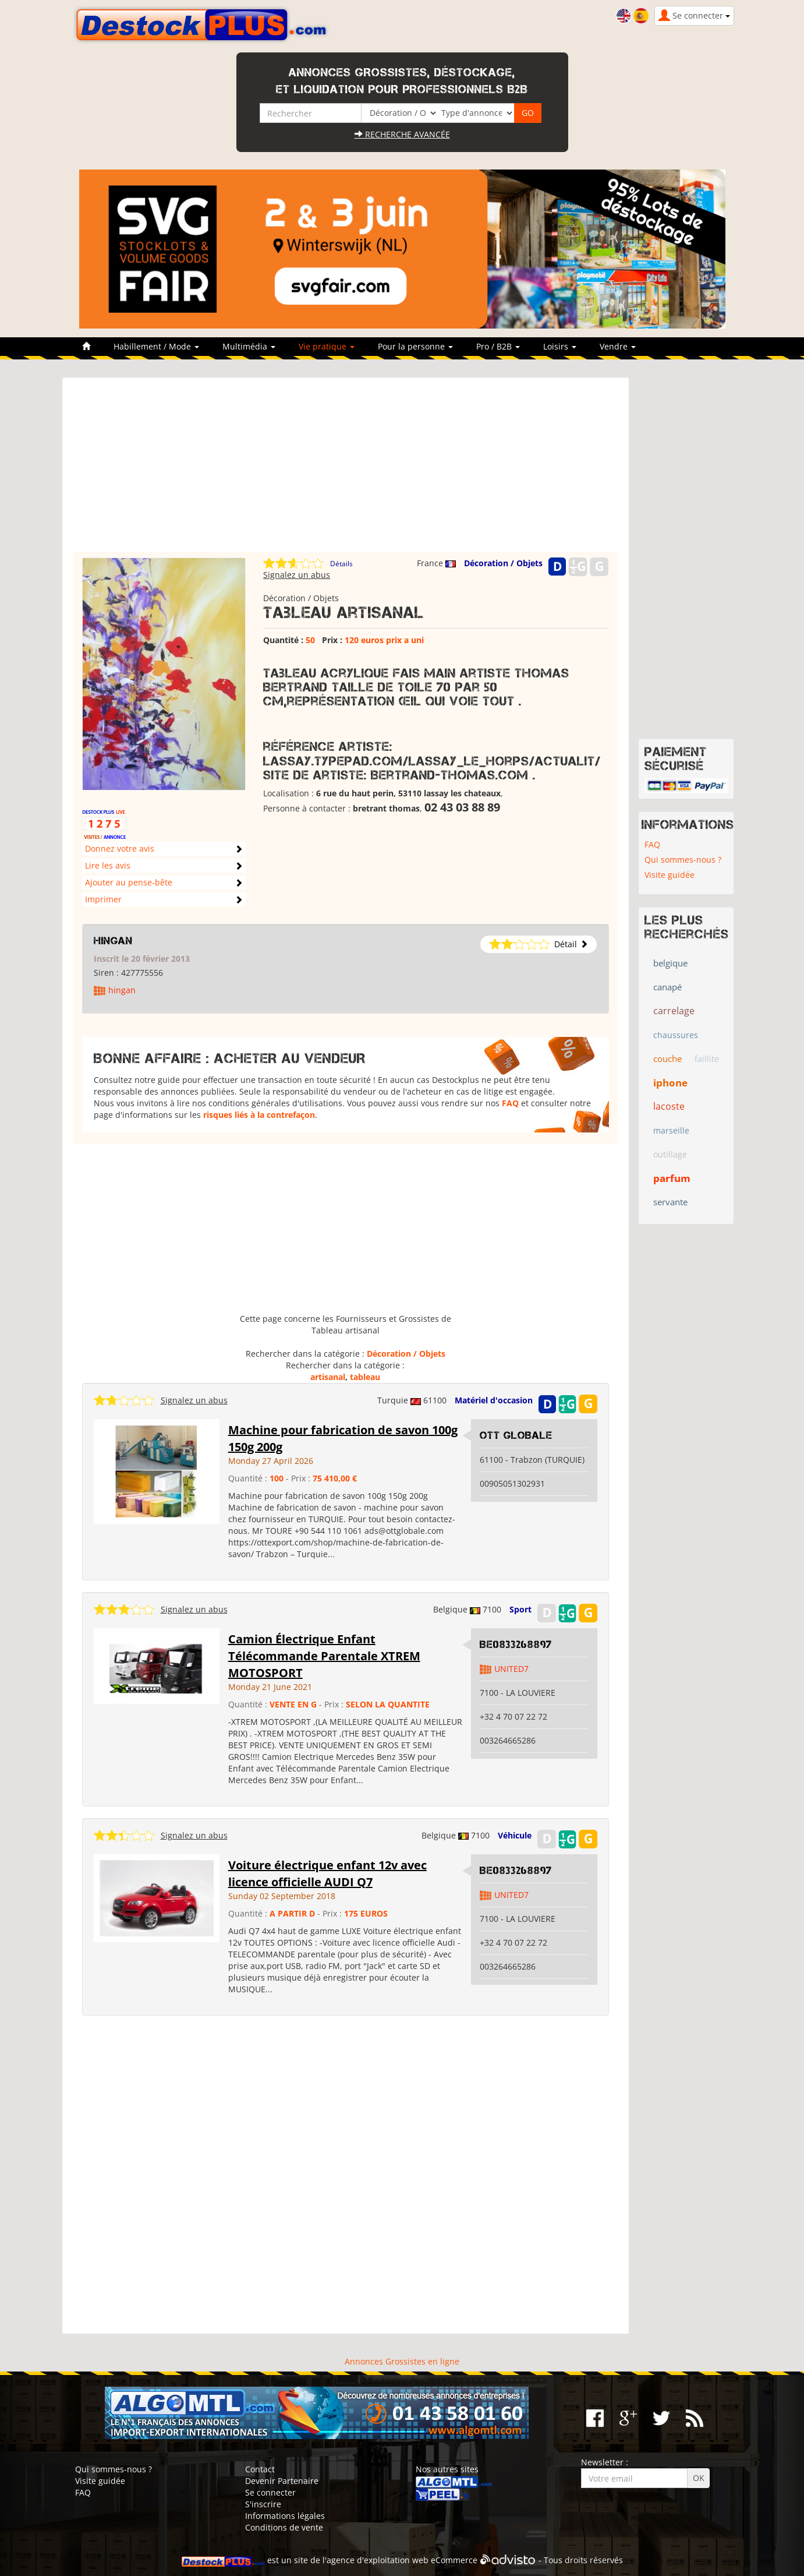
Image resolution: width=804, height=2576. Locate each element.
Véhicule (515, 1835)
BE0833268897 (516, 1644)
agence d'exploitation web (377, 2560)
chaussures (675, 1034)
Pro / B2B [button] (498, 346)
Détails (341, 564)
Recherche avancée (402, 134)
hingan (113, 941)
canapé (667, 987)
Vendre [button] (618, 346)
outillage (670, 1154)
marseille (671, 1130)
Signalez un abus (296, 574)
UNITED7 (511, 1668)
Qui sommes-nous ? (682, 859)
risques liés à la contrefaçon (259, 1114)
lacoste (669, 1106)
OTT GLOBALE (516, 1435)
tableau (365, 1376)
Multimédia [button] (248, 346)
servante (670, 1202)
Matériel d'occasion (494, 1400)
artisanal (327, 1376)
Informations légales (285, 2515)
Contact (260, 2469)
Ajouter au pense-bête (128, 882)
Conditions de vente (284, 2527)
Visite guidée (669, 874)
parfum (671, 1178)
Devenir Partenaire (281, 2480)
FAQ (510, 1103)
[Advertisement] (345, 470)
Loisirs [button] (559, 346)
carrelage (674, 1010)
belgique (670, 963)
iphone (670, 1082)
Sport (520, 1609)
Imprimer (103, 899)
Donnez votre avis (119, 848)
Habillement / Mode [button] (156, 346)
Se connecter (270, 2492)
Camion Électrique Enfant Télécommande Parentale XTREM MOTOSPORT (324, 1655)
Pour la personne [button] (415, 346)
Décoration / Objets (503, 563)
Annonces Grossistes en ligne (402, 2361)
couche (667, 1058)
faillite (707, 1058)
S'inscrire (263, 2504)
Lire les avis (107, 865)
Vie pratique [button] (327, 346)
